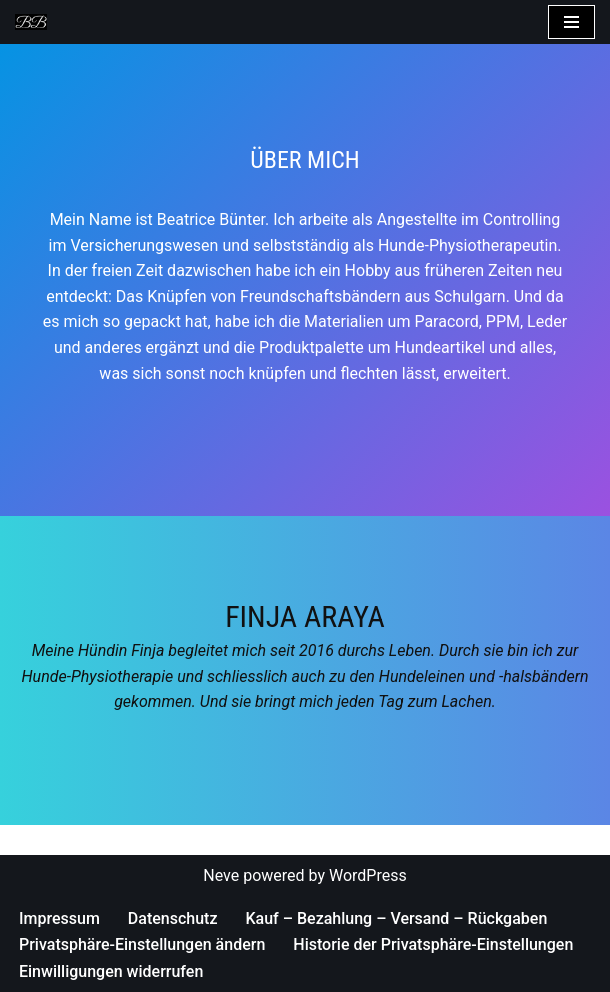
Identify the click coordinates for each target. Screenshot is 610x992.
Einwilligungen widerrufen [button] (111, 971)
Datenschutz (173, 918)
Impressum (59, 918)
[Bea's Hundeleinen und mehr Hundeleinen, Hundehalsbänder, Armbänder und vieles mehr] (36, 22)
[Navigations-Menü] (571, 22)
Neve (221, 875)
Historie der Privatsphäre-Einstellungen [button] (433, 944)
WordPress (368, 875)
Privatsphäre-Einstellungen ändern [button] (142, 944)
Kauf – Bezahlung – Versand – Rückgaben (396, 918)
